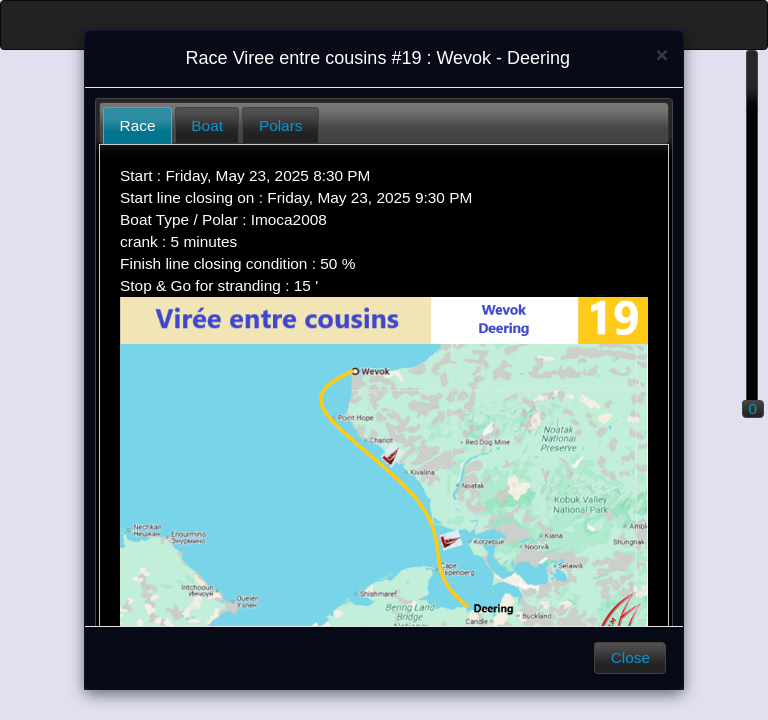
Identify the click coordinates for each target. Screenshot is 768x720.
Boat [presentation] (207, 125)
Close (630, 657)
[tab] (137, 125)
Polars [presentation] (281, 125)
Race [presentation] (138, 125)
